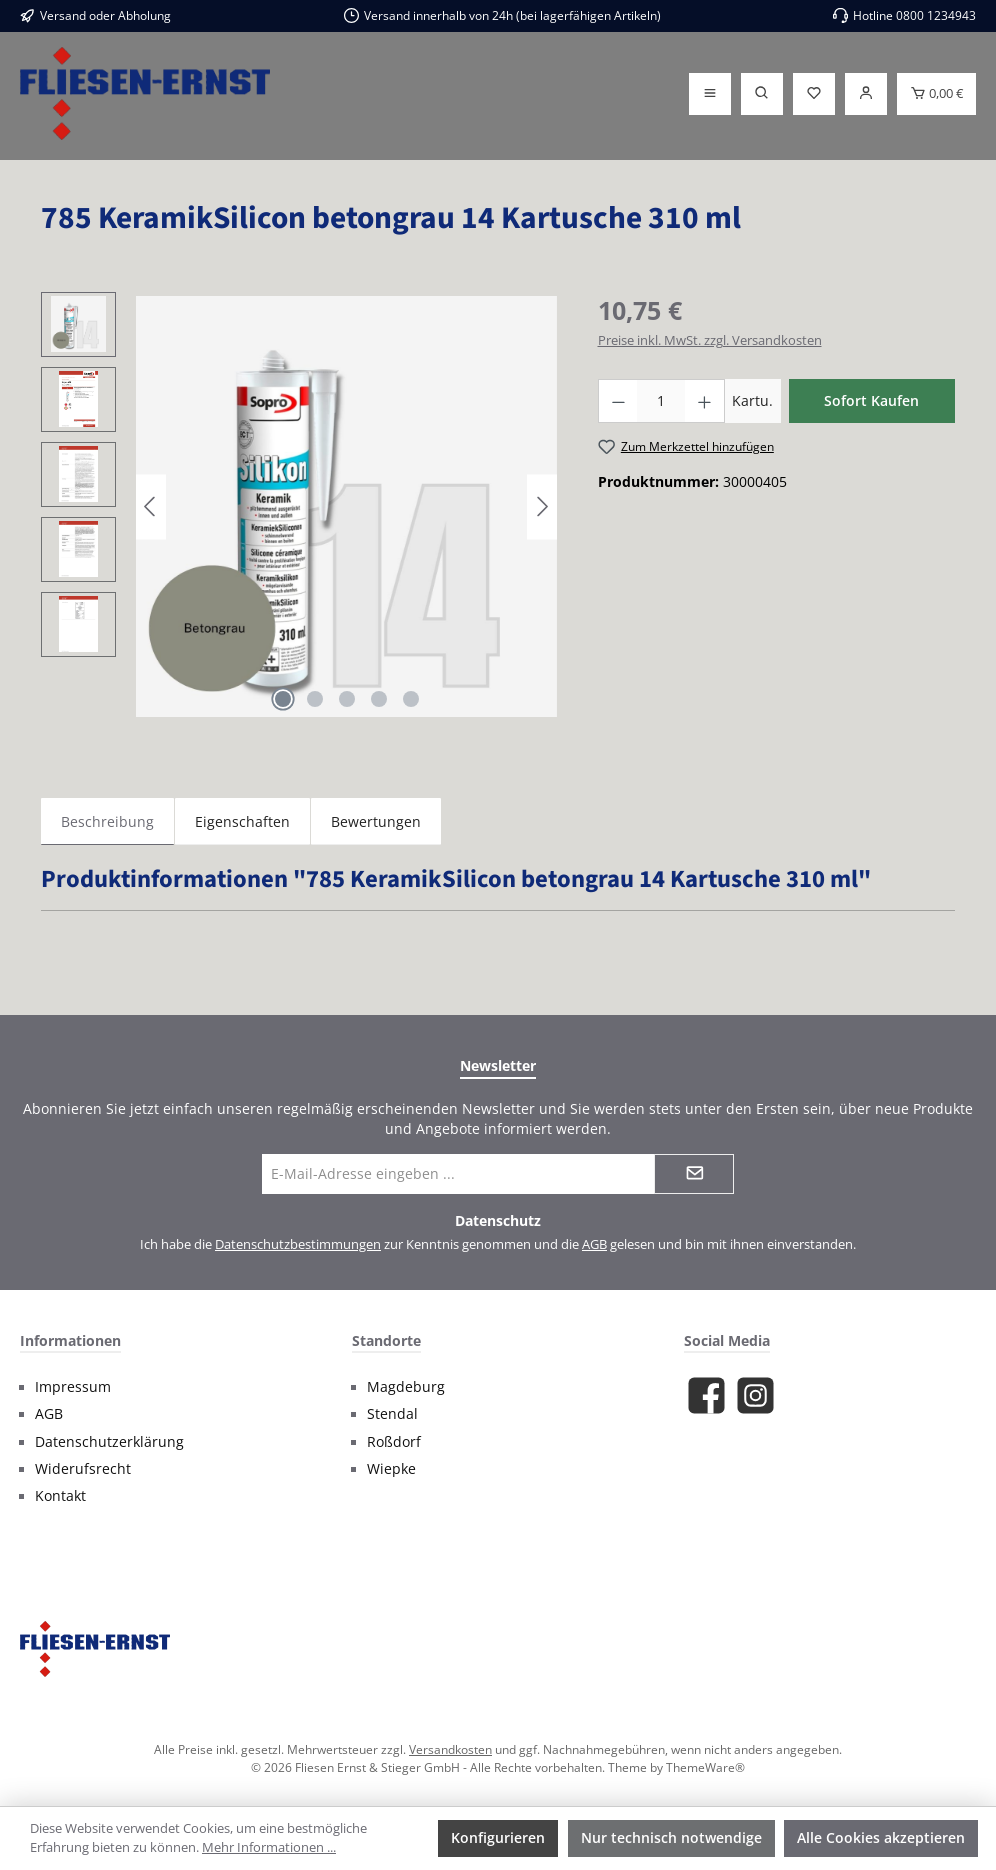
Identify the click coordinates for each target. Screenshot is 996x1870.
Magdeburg (406, 1387)
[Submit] (694, 1174)
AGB (594, 1244)
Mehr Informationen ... (269, 1847)
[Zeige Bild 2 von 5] (315, 699)
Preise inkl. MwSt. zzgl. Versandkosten (710, 340)
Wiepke (391, 1469)
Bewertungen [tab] (376, 821)
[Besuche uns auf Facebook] (706, 1395)
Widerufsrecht (83, 1469)
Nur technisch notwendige (671, 1837)
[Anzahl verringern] (618, 401)
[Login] (866, 94)
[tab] (107, 821)
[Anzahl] (661, 401)
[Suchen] (762, 94)
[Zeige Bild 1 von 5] (283, 699)
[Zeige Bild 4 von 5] (379, 699)
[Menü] (710, 94)
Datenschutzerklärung (109, 1442)
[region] (299, 507)
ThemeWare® (705, 1767)
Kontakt (60, 1496)
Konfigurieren (498, 1837)
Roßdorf (394, 1442)
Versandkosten (450, 1749)
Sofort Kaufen (871, 400)
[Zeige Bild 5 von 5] (411, 699)
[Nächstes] (542, 506)
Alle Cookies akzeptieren (881, 1837)
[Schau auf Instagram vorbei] (755, 1395)
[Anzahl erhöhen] (705, 401)
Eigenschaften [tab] (242, 821)
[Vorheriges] (151, 506)
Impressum (73, 1387)
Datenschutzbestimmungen (298, 1244)
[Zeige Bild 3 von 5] (347, 699)
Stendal (392, 1414)
